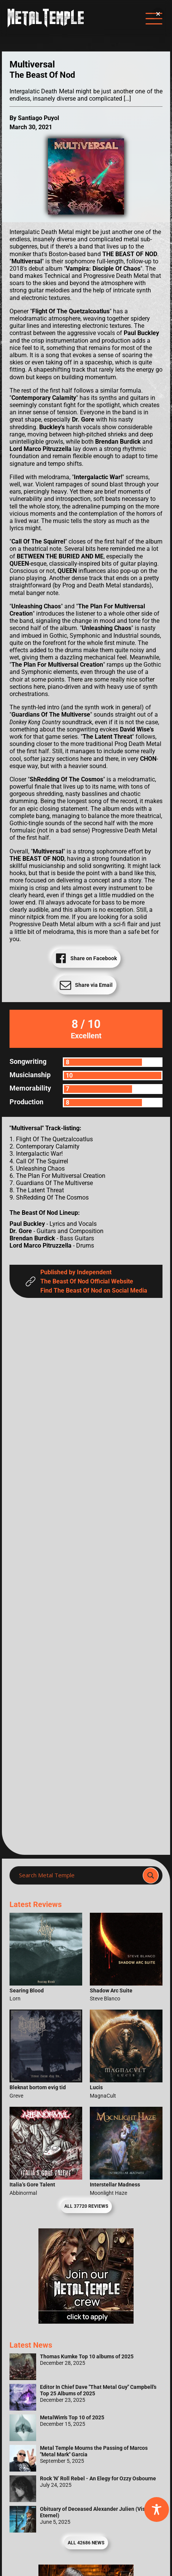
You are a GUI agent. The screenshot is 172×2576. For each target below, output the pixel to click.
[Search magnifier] (151, 1875)
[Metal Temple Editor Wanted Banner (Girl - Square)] (86, 2321)
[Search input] (78, 1875)
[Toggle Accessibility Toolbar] (156, 2509)
